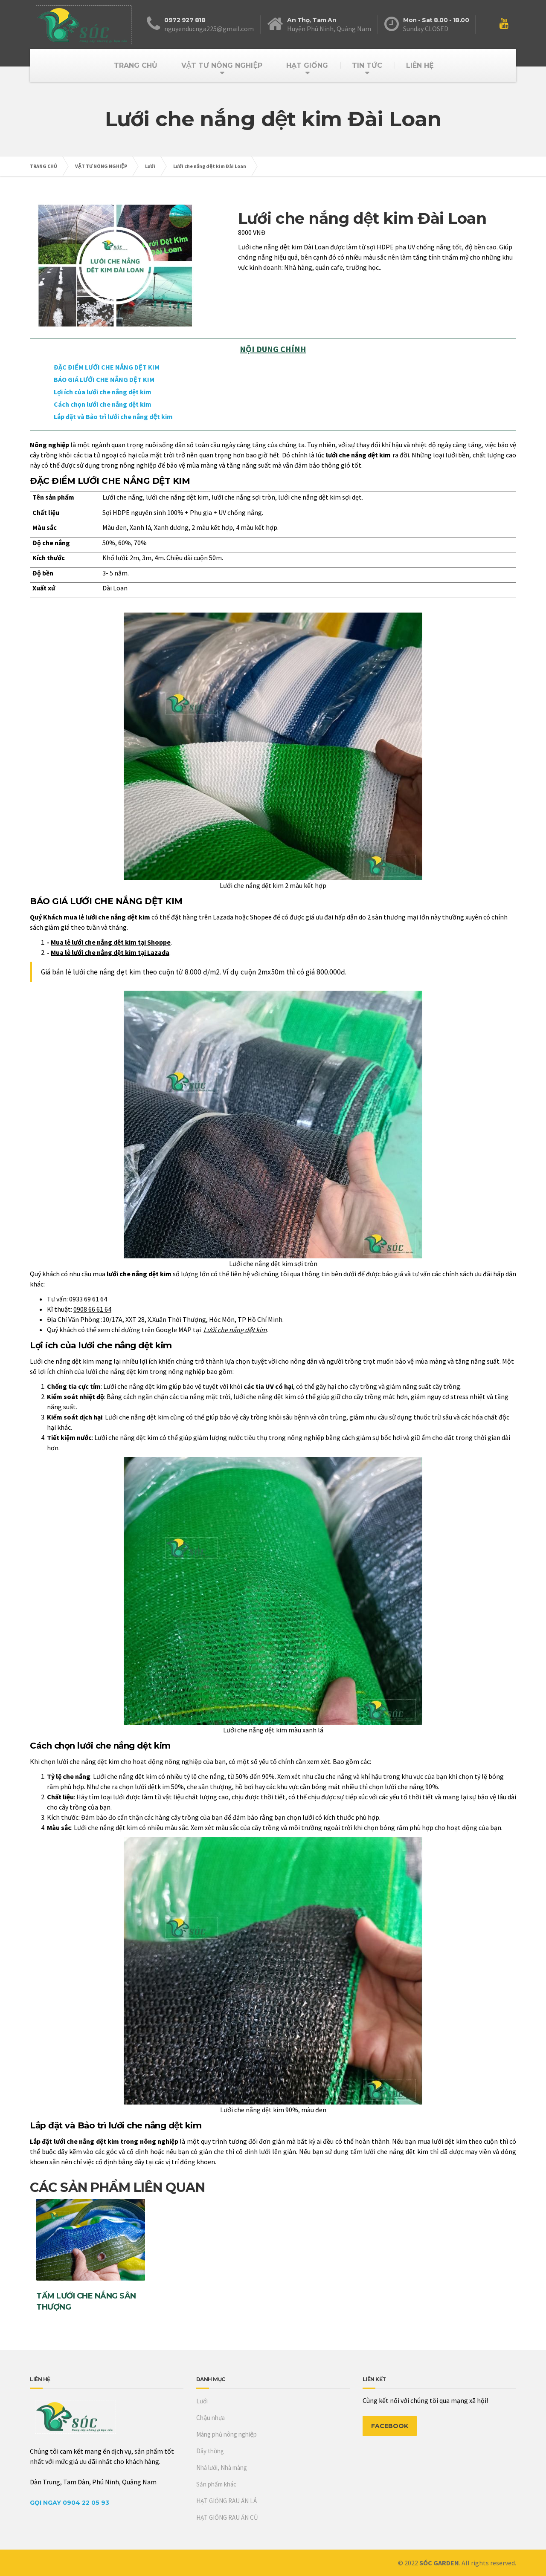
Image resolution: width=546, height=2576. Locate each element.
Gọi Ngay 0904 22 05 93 (69, 2503)
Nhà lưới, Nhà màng (221, 2467)
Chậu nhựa (210, 2418)
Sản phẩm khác (216, 2484)
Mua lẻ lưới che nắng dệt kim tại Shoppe (111, 942)
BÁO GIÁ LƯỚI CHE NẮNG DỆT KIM (104, 379)
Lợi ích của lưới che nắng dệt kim (102, 391)
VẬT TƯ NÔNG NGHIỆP (221, 65)
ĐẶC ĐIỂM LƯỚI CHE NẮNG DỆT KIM (107, 367)
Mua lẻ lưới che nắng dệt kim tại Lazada (110, 952)
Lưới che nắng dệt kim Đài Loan (209, 166)
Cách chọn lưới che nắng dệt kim (102, 404)
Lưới (150, 166)
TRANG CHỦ (135, 65)
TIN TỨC (367, 65)
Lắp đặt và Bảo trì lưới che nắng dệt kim (113, 416)
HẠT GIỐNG (307, 65)
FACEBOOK (389, 2426)
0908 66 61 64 (92, 1309)
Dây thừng (210, 2451)
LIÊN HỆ (420, 65)
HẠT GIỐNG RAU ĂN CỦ (227, 2517)
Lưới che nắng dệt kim (235, 1329)
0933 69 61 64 (88, 1299)
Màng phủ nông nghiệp (226, 2434)
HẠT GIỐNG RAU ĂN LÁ (226, 2501)
